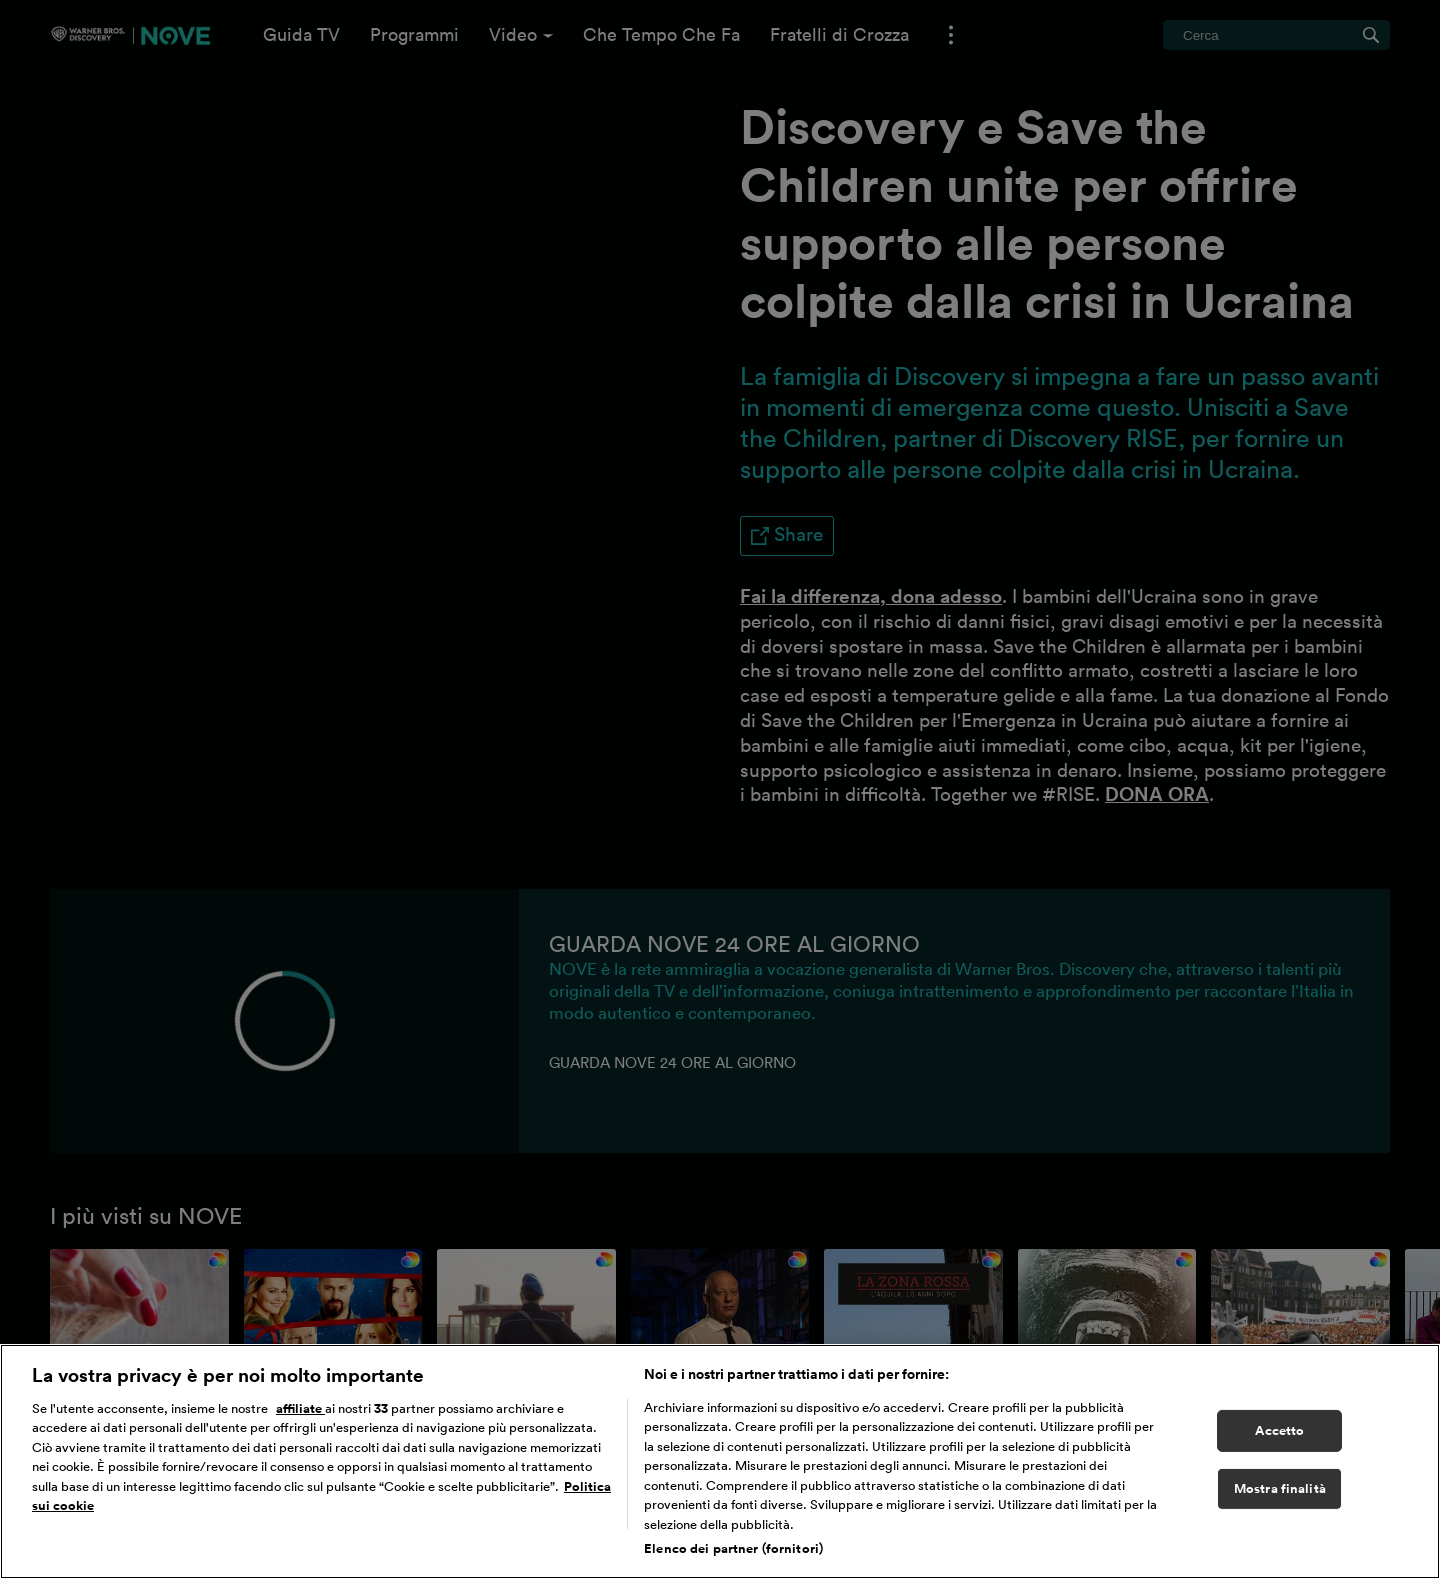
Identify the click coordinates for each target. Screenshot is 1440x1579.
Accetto (1279, 1430)
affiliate (300, 1408)
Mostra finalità (1280, 1488)
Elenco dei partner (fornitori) (733, 1548)
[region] (720, 1461)
